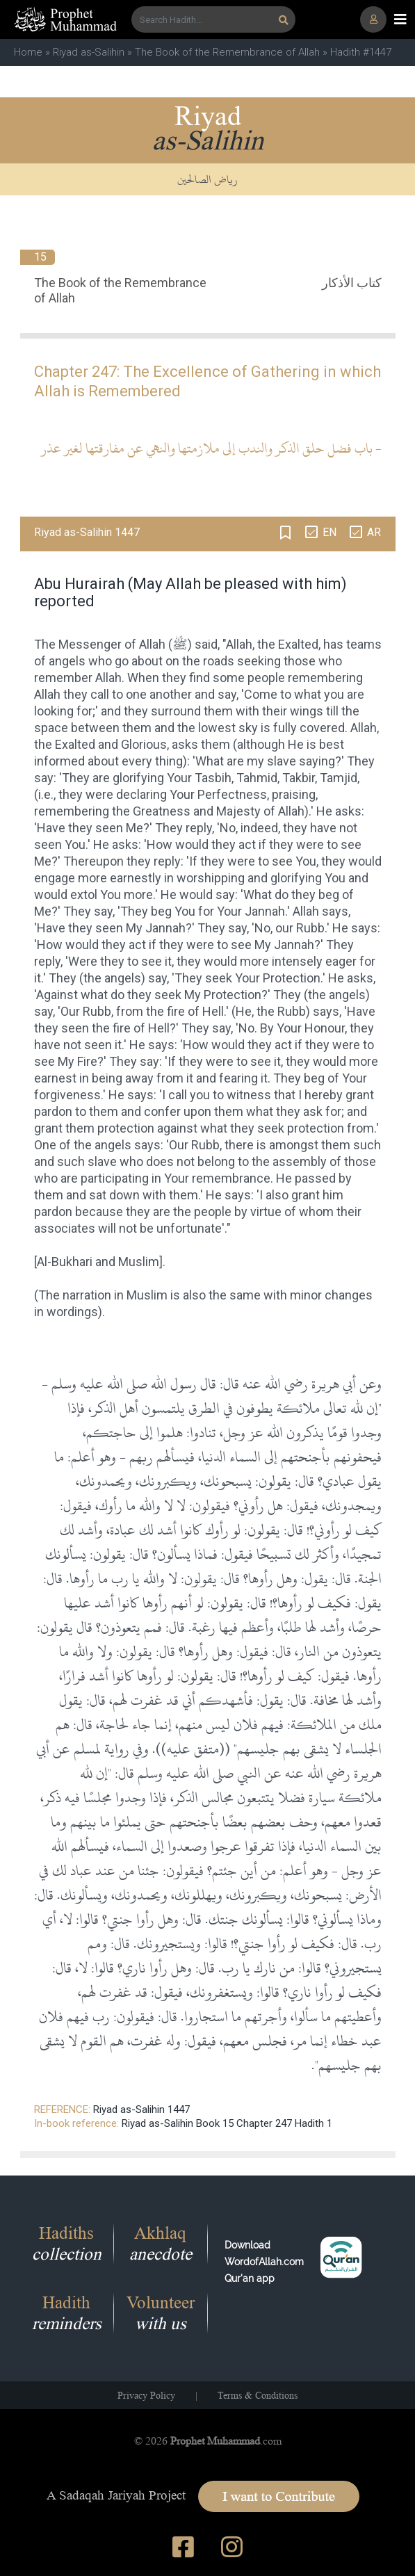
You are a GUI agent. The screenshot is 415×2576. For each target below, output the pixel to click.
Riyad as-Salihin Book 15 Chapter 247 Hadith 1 (227, 2123)
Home (28, 52)
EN (329, 532)
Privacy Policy (146, 2395)
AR (374, 532)
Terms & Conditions (258, 2395)
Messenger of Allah (111, 644)
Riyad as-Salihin (88, 52)
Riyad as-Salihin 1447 (141, 2109)
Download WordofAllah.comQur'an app (264, 2261)
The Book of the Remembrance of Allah (227, 52)
